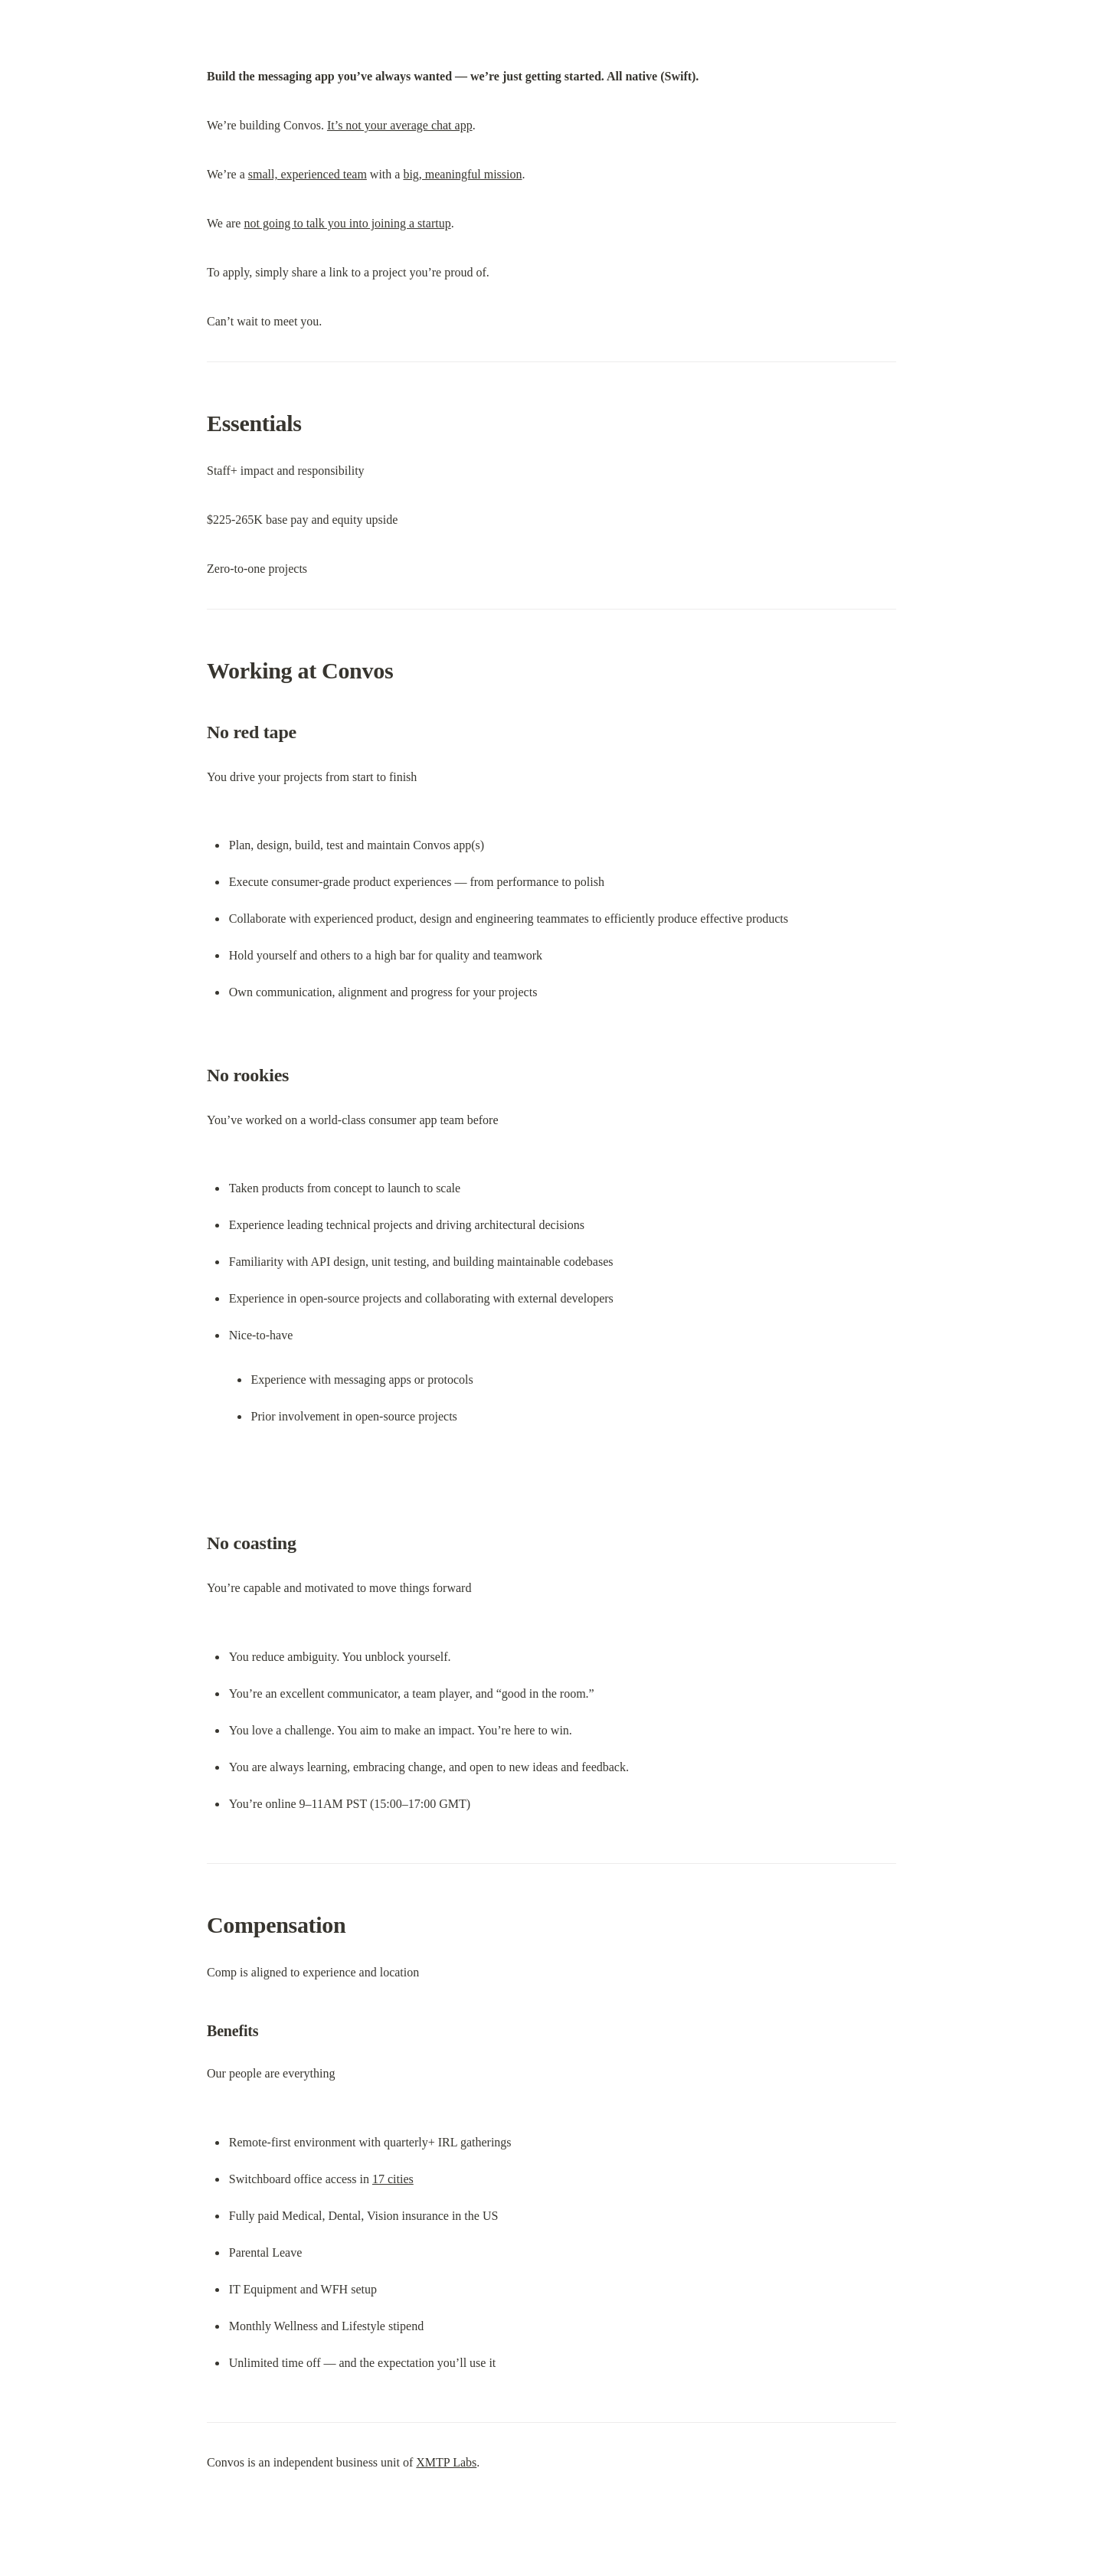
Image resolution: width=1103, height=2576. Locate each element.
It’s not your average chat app (400, 125)
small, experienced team (307, 174)
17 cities (393, 2178)
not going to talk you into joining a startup (347, 223)
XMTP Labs (446, 2462)
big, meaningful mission (462, 174)
